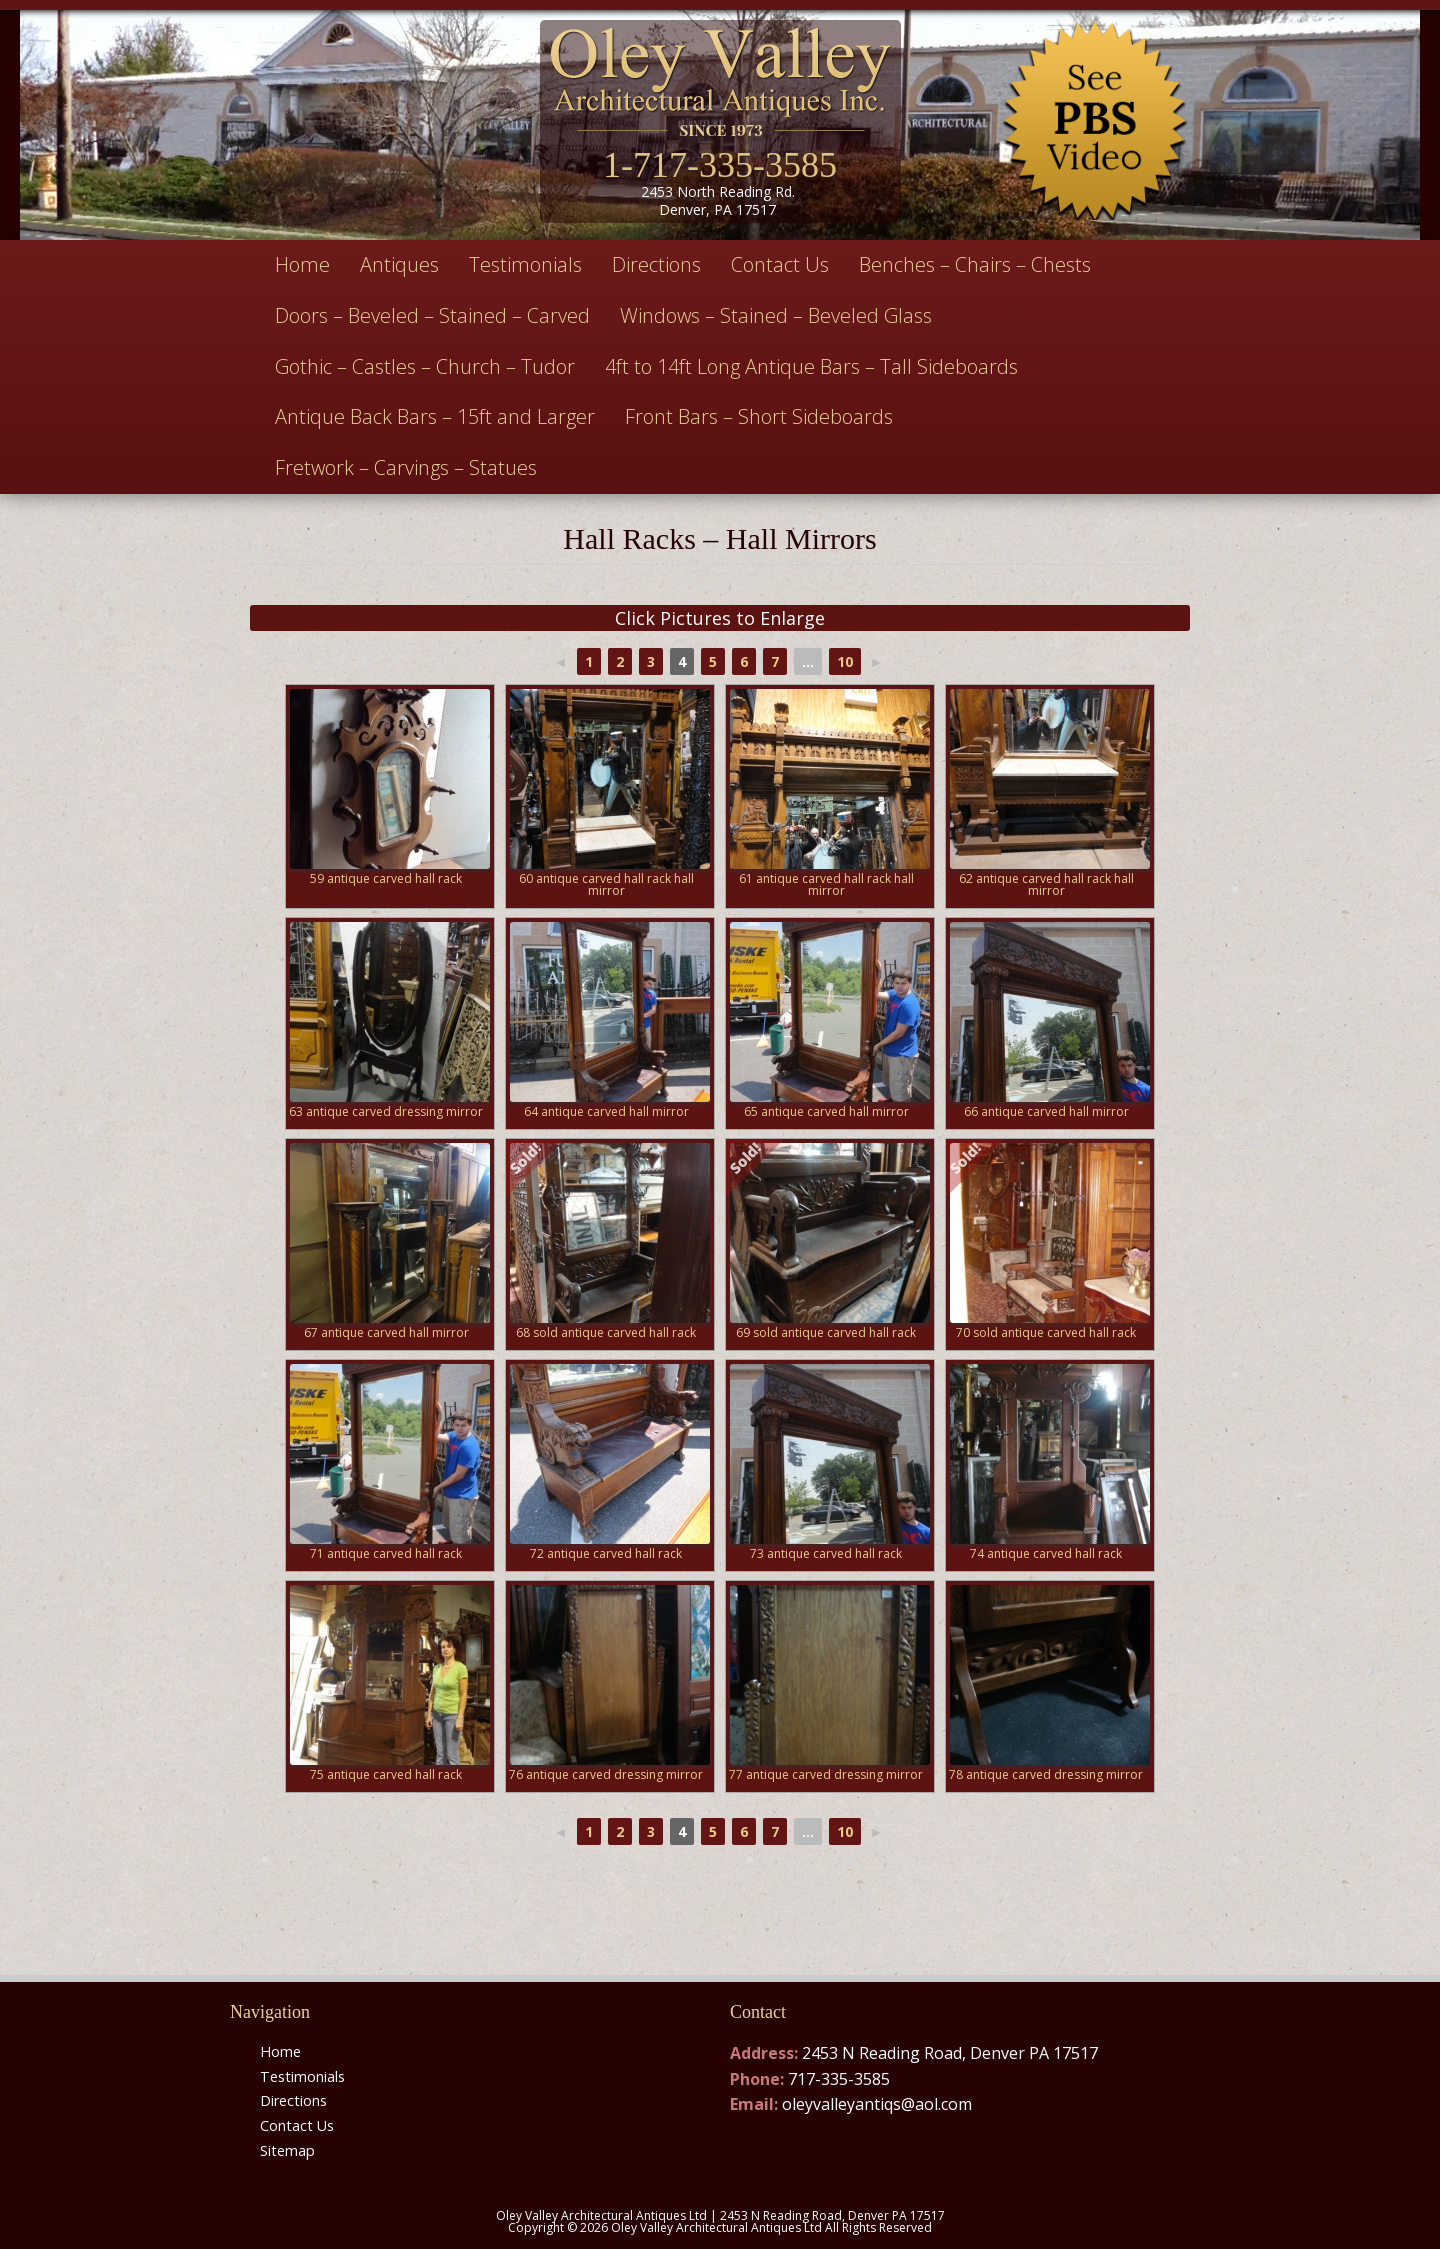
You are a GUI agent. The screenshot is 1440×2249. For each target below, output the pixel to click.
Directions (656, 264)
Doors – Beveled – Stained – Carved (432, 315)
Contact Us (780, 264)
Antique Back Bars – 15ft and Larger (435, 416)
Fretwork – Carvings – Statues (406, 467)
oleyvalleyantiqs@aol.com (877, 2104)
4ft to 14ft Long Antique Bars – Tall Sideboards (811, 366)
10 (845, 661)
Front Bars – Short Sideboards (759, 416)
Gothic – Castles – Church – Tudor (425, 366)
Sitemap (287, 2150)
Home (302, 264)
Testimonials (525, 264)
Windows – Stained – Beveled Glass (776, 315)
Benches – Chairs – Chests (975, 264)
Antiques (399, 264)
